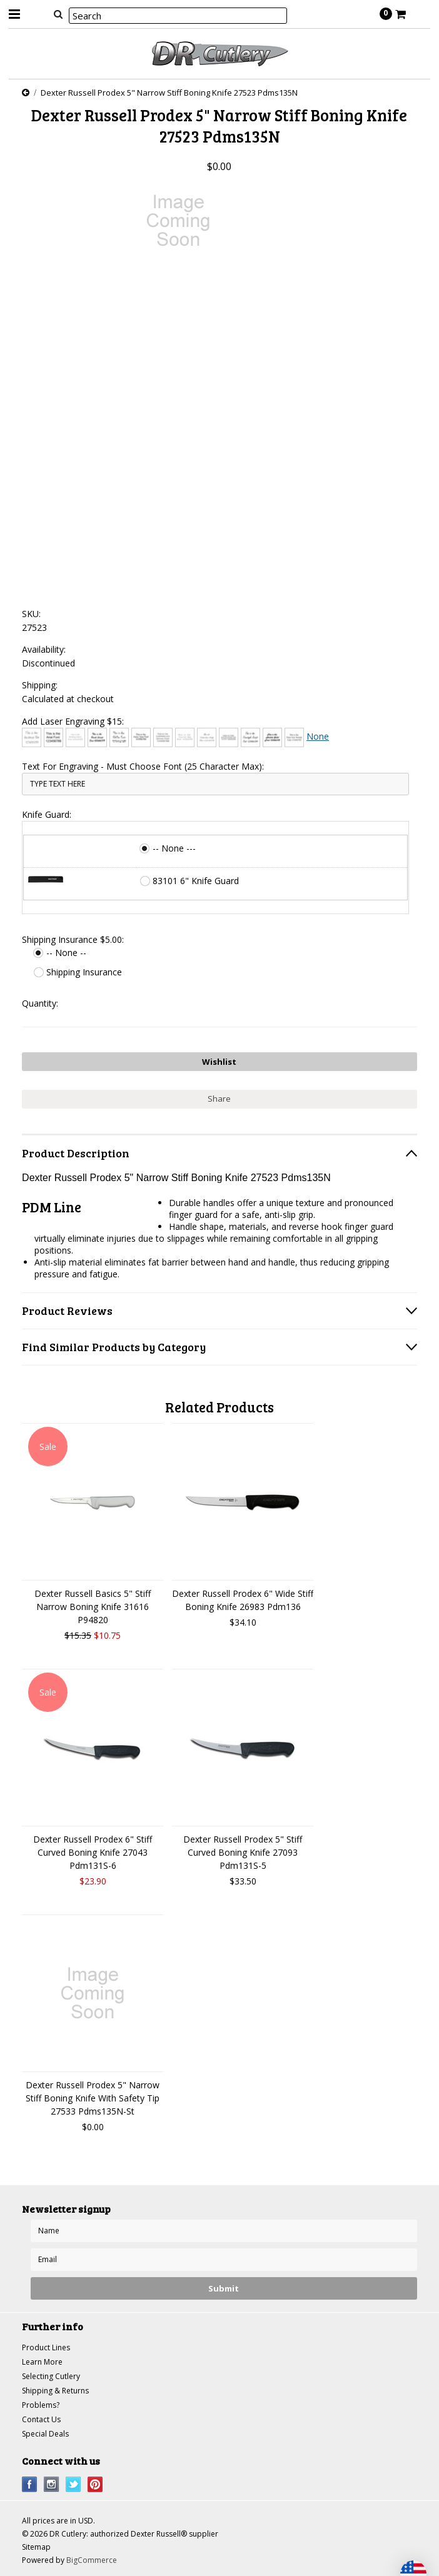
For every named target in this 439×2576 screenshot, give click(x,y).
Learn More (42, 2362)
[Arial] (53, 737)
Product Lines (46, 2347)
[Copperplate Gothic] (163, 737)
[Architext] (31, 737)
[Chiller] (119, 737)
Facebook (30, 2484)
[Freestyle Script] (250, 737)
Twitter (73, 2484)
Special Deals (45, 2433)
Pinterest (95, 2484)
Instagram (51, 2484)
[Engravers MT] (228, 737)
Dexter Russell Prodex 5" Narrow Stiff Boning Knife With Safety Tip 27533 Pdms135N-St (92, 2098)
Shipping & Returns (55, 2390)
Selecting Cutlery (51, 2376)
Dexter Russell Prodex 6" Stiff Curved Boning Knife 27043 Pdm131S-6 (92, 1852)
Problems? (40, 2405)
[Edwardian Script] (206, 737)
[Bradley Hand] (75, 737)
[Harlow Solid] (272, 737)
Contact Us (41, 2419)
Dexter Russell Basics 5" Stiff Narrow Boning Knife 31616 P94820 (92, 1606)
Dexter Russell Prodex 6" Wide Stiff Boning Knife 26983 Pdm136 (242, 1600)
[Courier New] (184, 737)
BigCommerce (91, 2560)
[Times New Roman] (294, 737)
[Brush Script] (97, 737)
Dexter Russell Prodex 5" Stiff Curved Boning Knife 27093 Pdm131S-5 (242, 1852)
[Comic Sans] (141, 737)
